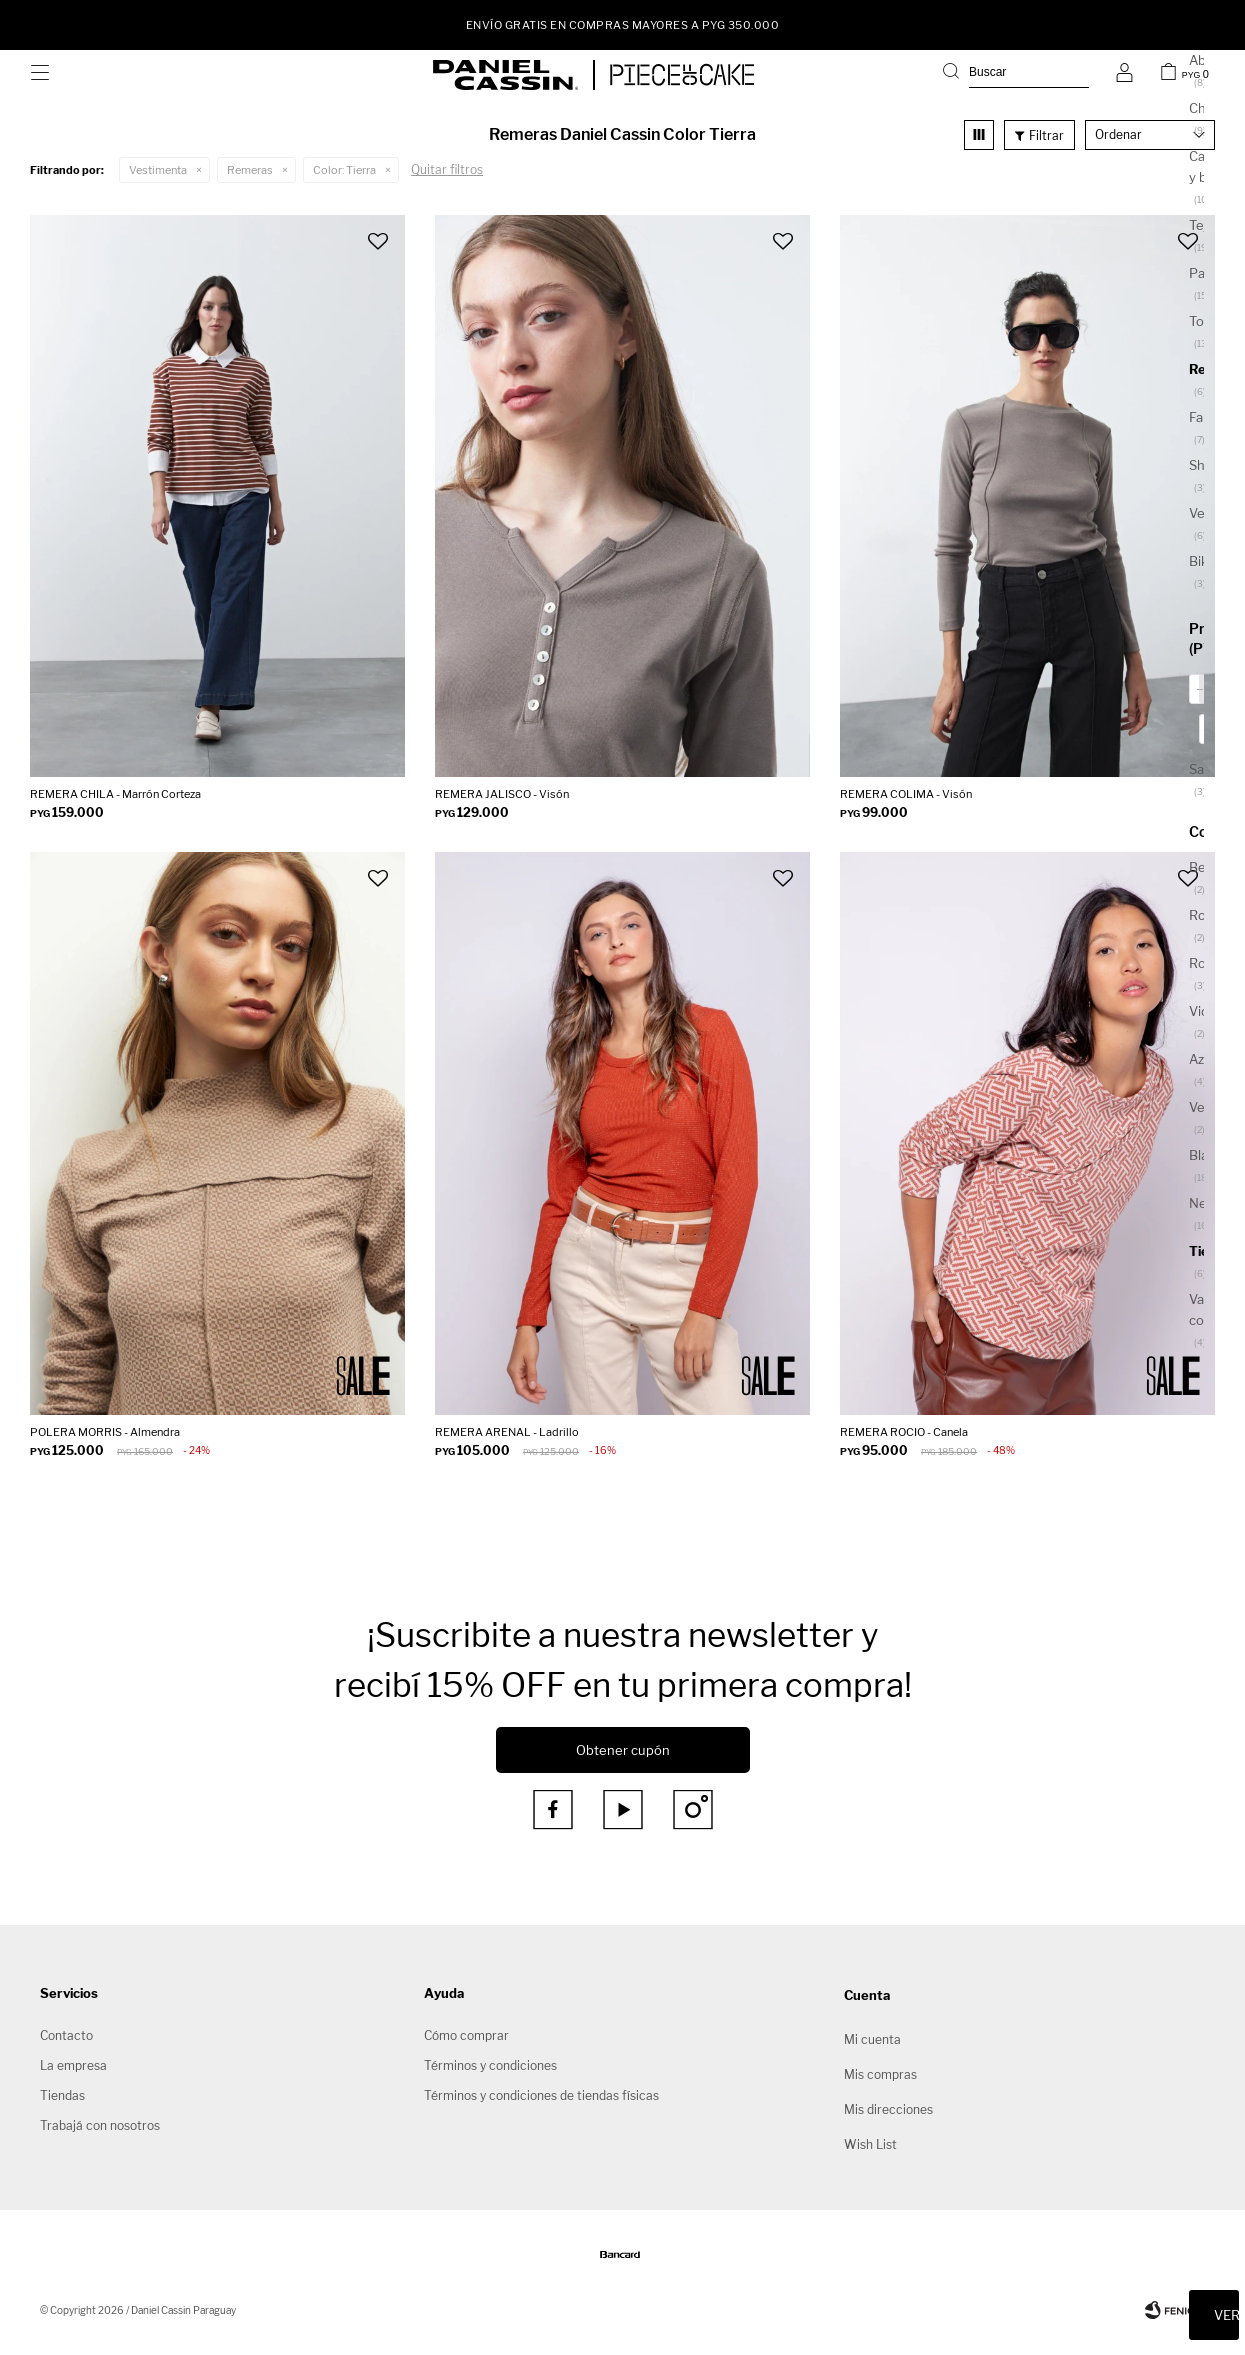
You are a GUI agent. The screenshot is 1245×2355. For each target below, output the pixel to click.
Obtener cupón (623, 1750)
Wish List (870, 2144)
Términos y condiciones (490, 2065)
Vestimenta (158, 170)
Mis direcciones (888, 2109)
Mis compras (880, 2074)
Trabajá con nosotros (100, 2125)
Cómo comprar (466, 2035)
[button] (1016, 75)
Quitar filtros (447, 169)
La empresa (73, 2065)
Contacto (66, 2035)
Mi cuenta (872, 2039)
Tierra (344, 170)
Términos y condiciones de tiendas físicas (541, 2095)
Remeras (250, 170)
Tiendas (62, 2095)
